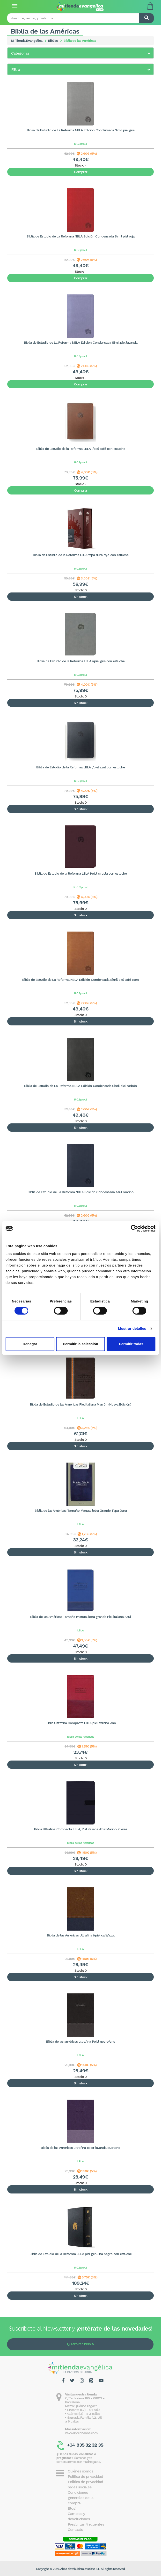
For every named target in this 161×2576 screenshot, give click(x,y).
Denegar (30, 1344)
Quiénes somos (80, 2471)
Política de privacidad (85, 2476)
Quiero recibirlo (79, 2344)
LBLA (80, 1418)
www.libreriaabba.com (81, 2433)
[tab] (80, 53)
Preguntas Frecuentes (86, 2524)
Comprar (80, 172)
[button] (80, 53)
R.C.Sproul (80, 144)
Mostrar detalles (132, 1328)
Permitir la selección (80, 1344)
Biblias (53, 40)
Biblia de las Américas (80, 1843)
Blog (71, 2508)
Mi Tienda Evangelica (26, 40)
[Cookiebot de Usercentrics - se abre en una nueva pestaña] (134, 1228)
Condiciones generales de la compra (80, 2497)
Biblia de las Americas (80, 1736)
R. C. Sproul (80, 887)
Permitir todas (131, 1344)
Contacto (75, 2529)
